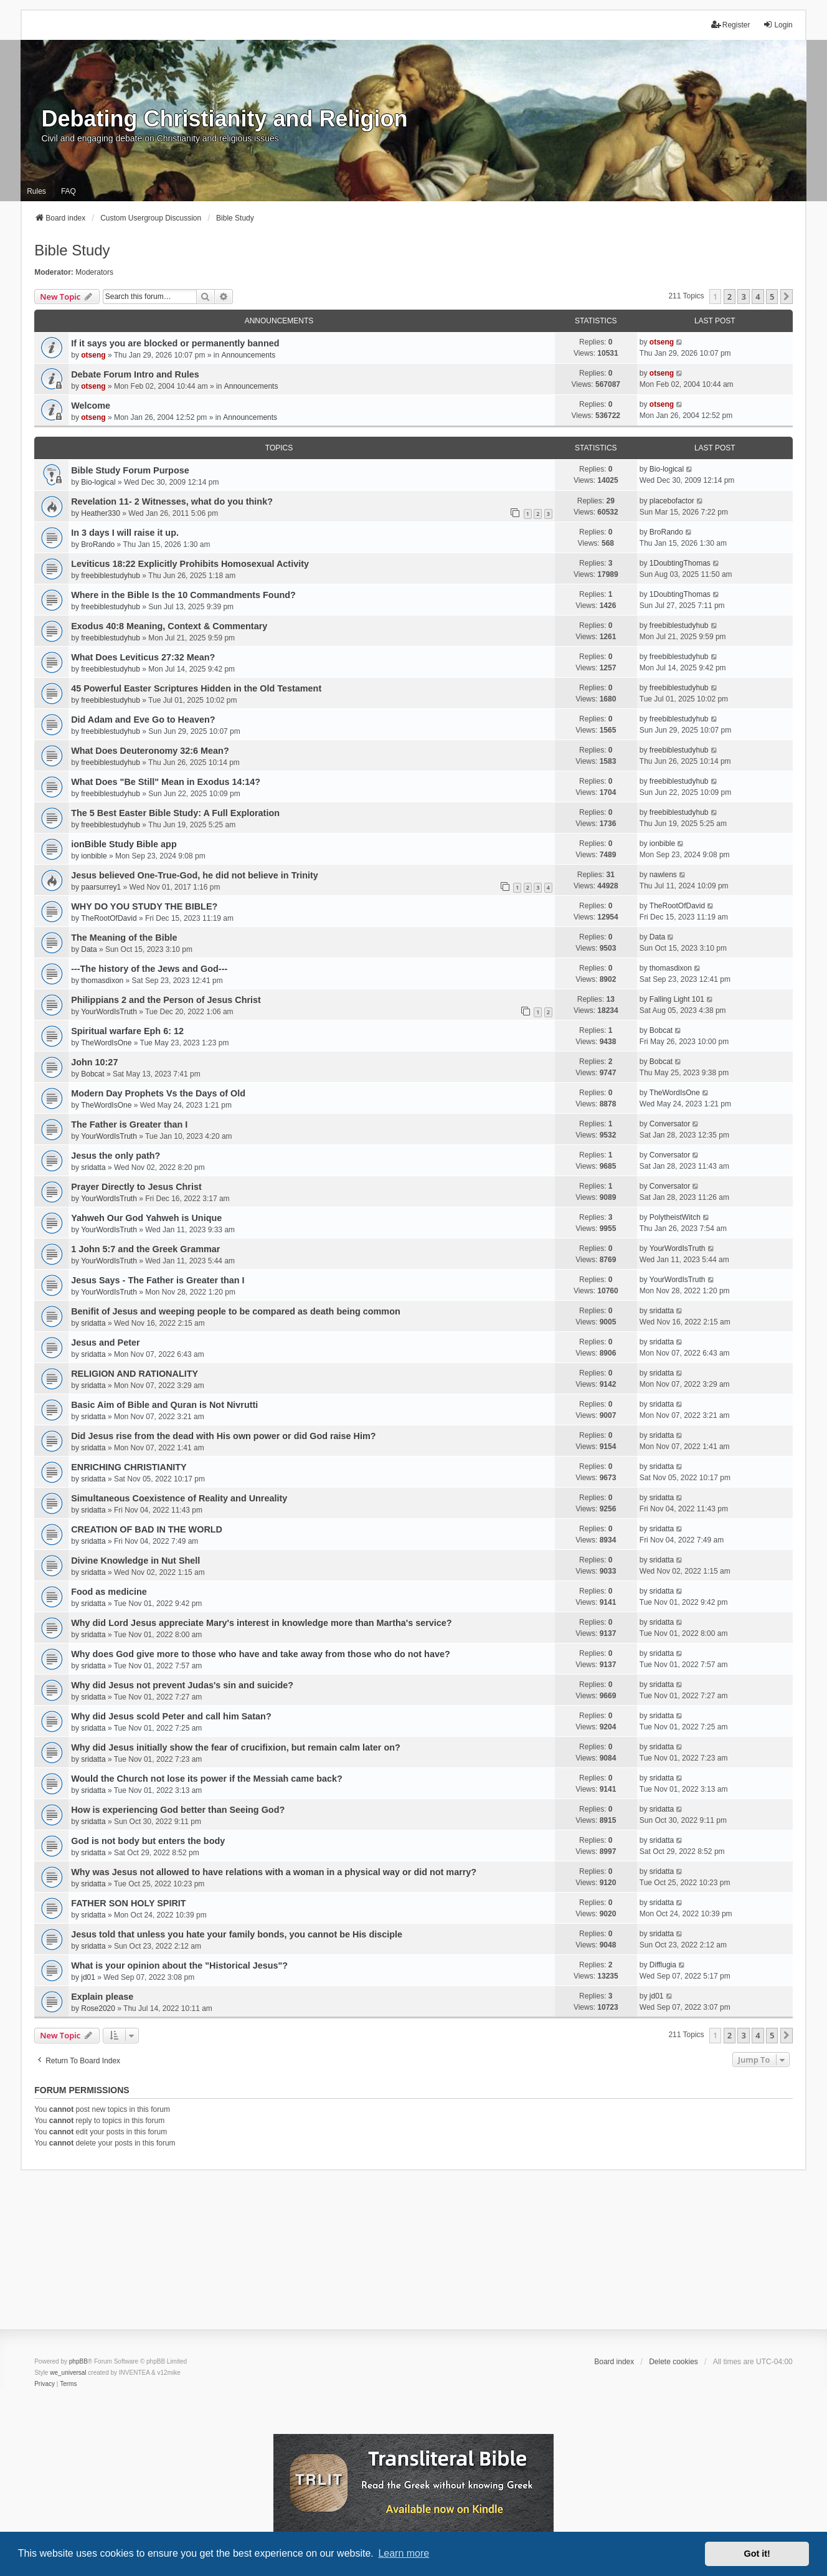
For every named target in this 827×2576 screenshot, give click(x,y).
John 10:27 (94, 1062)
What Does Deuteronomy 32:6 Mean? (150, 751)
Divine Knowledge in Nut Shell (135, 1561)
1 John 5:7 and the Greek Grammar (145, 1249)
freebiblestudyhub (110, 575)
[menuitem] (44, 2384)
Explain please (102, 1997)
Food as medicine (109, 1592)
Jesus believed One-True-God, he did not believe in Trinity (194, 875)
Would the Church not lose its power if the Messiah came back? (207, 1779)
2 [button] (729, 296)
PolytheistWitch (675, 1217)
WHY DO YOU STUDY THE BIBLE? (144, 906)
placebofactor (672, 501)
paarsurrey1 (101, 887)
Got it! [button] (757, 2554)
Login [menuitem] (777, 24)
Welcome (90, 406)
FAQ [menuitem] (68, 191)
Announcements (248, 355)
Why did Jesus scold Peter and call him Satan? (171, 1716)
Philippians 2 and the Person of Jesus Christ (166, 1000)
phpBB (78, 2361)
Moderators (94, 272)
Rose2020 (98, 2008)
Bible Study (72, 250)
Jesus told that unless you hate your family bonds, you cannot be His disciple (236, 1934)
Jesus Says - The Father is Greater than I (157, 1280)
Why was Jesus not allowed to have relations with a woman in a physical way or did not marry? (273, 1872)
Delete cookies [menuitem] (673, 2361)
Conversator (670, 1123)
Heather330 (100, 513)
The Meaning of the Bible (124, 938)
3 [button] (743, 296)
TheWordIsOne (106, 1042)
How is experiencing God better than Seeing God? (178, 1810)
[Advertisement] (413, 2257)
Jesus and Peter (105, 1342)
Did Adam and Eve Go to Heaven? (143, 720)
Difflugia (663, 1965)
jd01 (88, 1977)
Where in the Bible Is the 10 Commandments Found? (183, 595)
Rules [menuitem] (36, 191)
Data (89, 949)
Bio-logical (98, 482)
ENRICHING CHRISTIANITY (128, 1467)
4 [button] (757, 296)
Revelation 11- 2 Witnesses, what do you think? (172, 501)
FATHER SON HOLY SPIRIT (128, 1903)
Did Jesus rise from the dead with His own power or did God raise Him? (223, 1436)
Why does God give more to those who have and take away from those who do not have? (260, 1654)
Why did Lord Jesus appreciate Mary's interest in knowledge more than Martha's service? (261, 1623)
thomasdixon (102, 980)
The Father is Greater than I (129, 1124)
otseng (93, 355)
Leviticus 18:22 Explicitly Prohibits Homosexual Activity (190, 564)
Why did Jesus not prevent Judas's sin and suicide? (182, 1685)
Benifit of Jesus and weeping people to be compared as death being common (235, 1311)
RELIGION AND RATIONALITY (134, 1374)
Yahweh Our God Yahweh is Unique (146, 1218)
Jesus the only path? (115, 1156)
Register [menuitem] (730, 24)
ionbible (93, 856)
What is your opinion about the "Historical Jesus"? (179, 1965)
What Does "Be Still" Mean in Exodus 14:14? (165, 782)
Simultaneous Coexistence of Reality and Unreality (179, 1498)
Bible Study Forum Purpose (130, 470)
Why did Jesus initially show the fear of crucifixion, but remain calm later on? (235, 1747)
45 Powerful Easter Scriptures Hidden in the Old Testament (196, 688)
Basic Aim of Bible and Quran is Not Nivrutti (164, 1405)
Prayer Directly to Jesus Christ (136, 1187)
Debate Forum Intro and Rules (135, 374)
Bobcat (661, 1030)
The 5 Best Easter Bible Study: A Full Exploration (175, 813)
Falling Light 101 (677, 999)
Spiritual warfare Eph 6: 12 (127, 1031)
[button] (786, 296)
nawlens (663, 874)
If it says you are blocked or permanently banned (175, 343)
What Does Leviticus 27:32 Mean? (143, 657)
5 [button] (772, 296)
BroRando (98, 544)
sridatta (93, 1167)
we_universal (68, 2372)
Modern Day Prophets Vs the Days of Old (158, 1093)
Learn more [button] (403, 2553)
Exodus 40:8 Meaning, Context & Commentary (169, 626)
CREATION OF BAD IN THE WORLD (146, 1529)
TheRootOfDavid (108, 918)
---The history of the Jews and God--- (149, 969)
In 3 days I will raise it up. (125, 533)
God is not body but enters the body (148, 1841)
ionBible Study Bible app (124, 844)
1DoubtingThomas (680, 563)
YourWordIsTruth (109, 1011)
